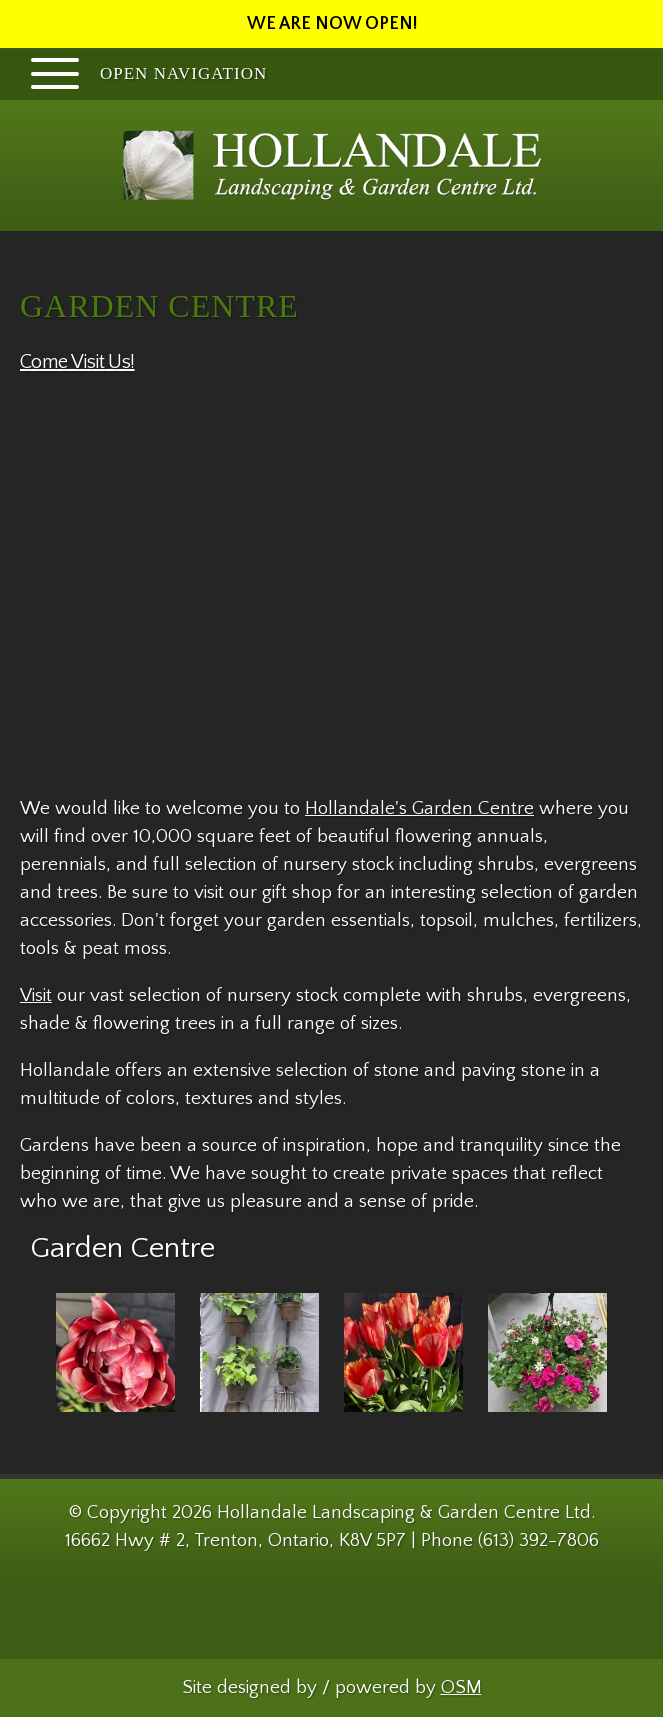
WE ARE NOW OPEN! (332, 24)
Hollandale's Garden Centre (419, 808)
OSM (461, 1687)
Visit (36, 995)
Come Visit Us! (77, 362)
